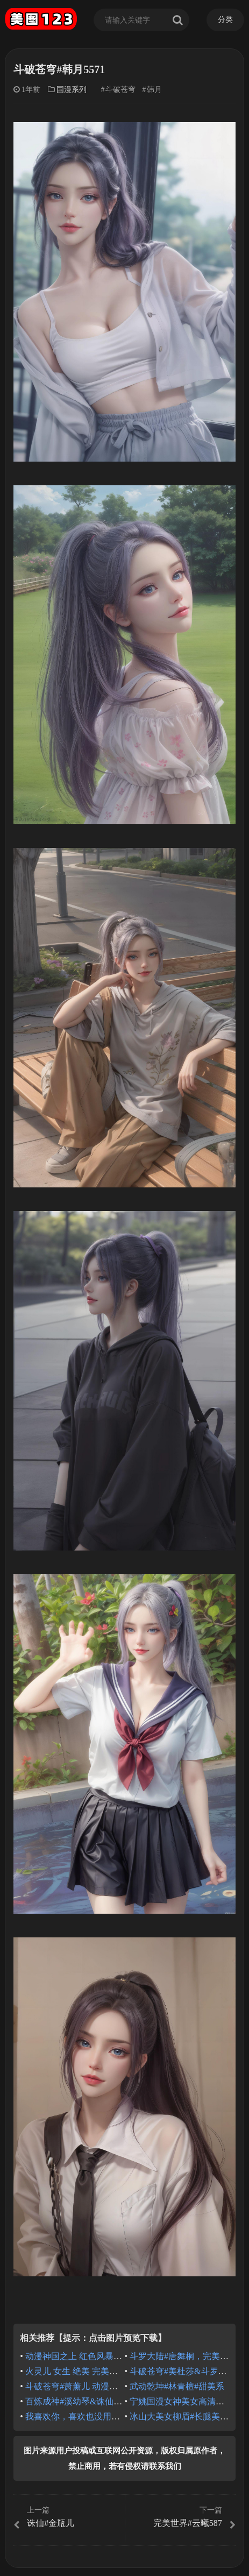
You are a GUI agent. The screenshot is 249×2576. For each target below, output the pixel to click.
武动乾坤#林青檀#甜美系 (177, 2386)
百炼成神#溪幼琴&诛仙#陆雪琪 (84, 2401)
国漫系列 (71, 90)
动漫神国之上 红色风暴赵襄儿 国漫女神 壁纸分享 (118, 2356)
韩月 (154, 90)
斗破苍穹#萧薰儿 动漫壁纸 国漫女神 (94, 2386)
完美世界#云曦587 (181, 2517)
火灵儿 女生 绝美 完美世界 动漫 (85, 2371)
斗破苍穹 (120, 90)
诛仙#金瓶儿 (67, 2517)
